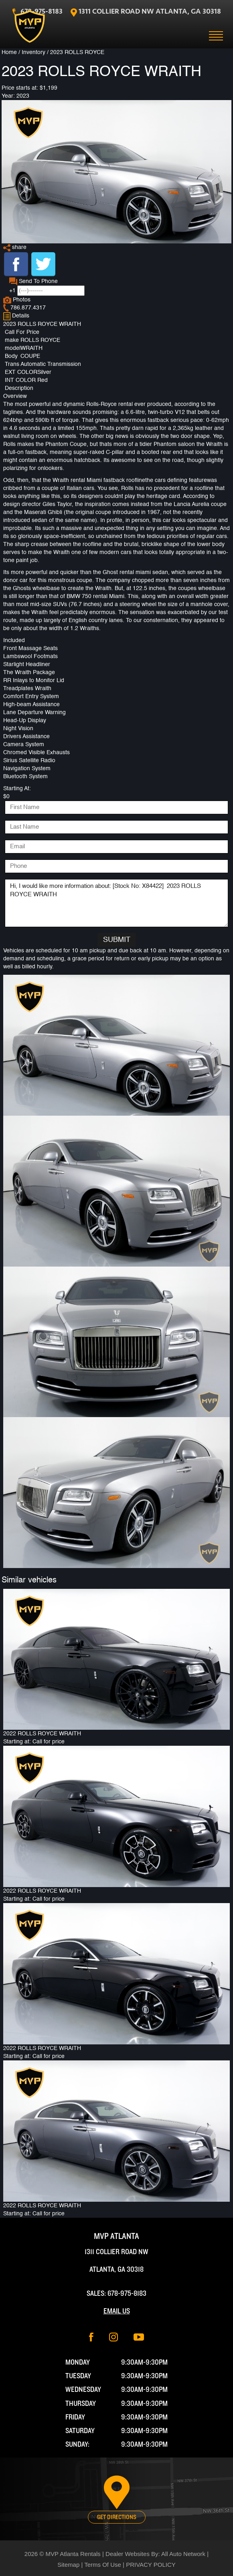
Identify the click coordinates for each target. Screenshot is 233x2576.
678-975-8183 (126, 2293)
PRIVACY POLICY (151, 2564)
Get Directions (116, 2517)
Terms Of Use (102, 2564)
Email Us (116, 2311)
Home (9, 52)
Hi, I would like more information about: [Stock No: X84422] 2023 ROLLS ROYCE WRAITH (116, 903)
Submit (116, 940)
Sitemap (68, 2564)
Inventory (33, 52)
